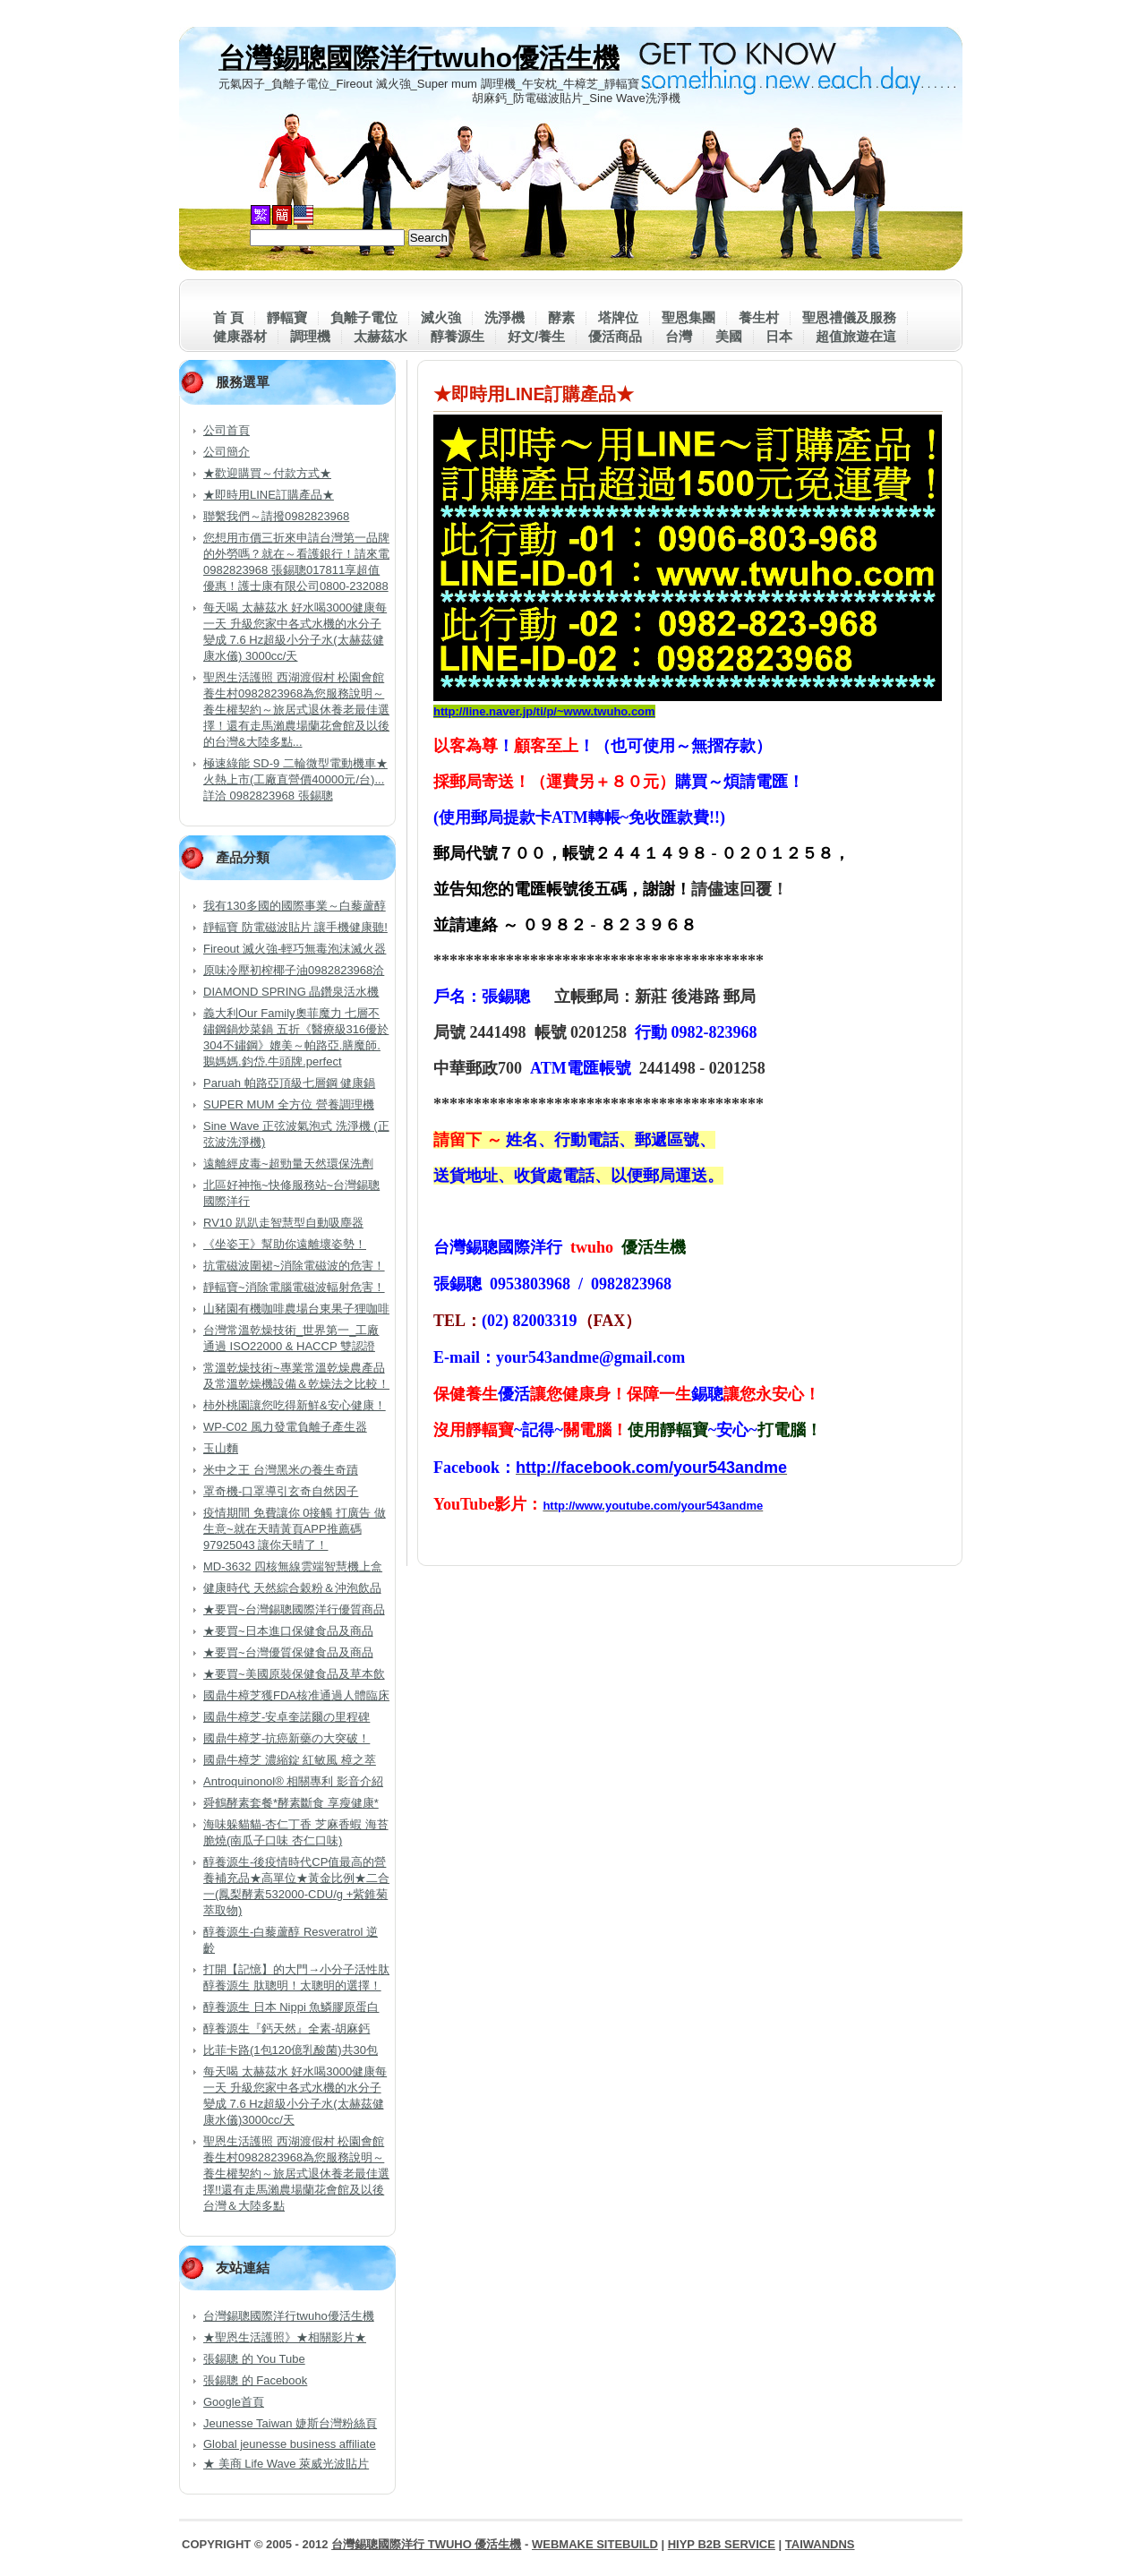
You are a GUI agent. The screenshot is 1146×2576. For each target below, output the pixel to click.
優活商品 (615, 336)
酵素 (561, 317)
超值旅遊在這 (856, 336)
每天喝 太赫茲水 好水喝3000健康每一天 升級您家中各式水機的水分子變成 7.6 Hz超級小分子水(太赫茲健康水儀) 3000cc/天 (295, 632)
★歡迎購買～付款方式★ (267, 473)
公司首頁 (226, 430)
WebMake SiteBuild (595, 2544)
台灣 (678, 336)
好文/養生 (536, 336)
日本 (778, 336)
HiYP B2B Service (721, 2544)
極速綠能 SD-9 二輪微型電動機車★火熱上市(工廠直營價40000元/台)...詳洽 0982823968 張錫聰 (295, 779)
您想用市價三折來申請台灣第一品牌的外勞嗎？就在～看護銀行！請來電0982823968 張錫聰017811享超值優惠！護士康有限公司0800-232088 (296, 562)
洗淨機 (504, 317)
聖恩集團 (688, 317)
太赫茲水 (380, 336)
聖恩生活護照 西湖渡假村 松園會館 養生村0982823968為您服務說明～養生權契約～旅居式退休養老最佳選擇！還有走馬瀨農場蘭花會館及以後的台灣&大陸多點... (296, 710)
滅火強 (441, 317)
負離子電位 (364, 317)
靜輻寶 (287, 317)
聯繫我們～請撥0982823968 (276, 516)
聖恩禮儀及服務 (849, 317)
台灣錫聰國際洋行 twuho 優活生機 (426, 2544)
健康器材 (240, 336)
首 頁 (228, 317)
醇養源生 (457, 336)
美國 (728, 336)
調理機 (310, 336)
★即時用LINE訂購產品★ (268, 494)
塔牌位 (618, 317)
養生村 (759, 317)
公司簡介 (226, 451)
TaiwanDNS (820, 2544)
